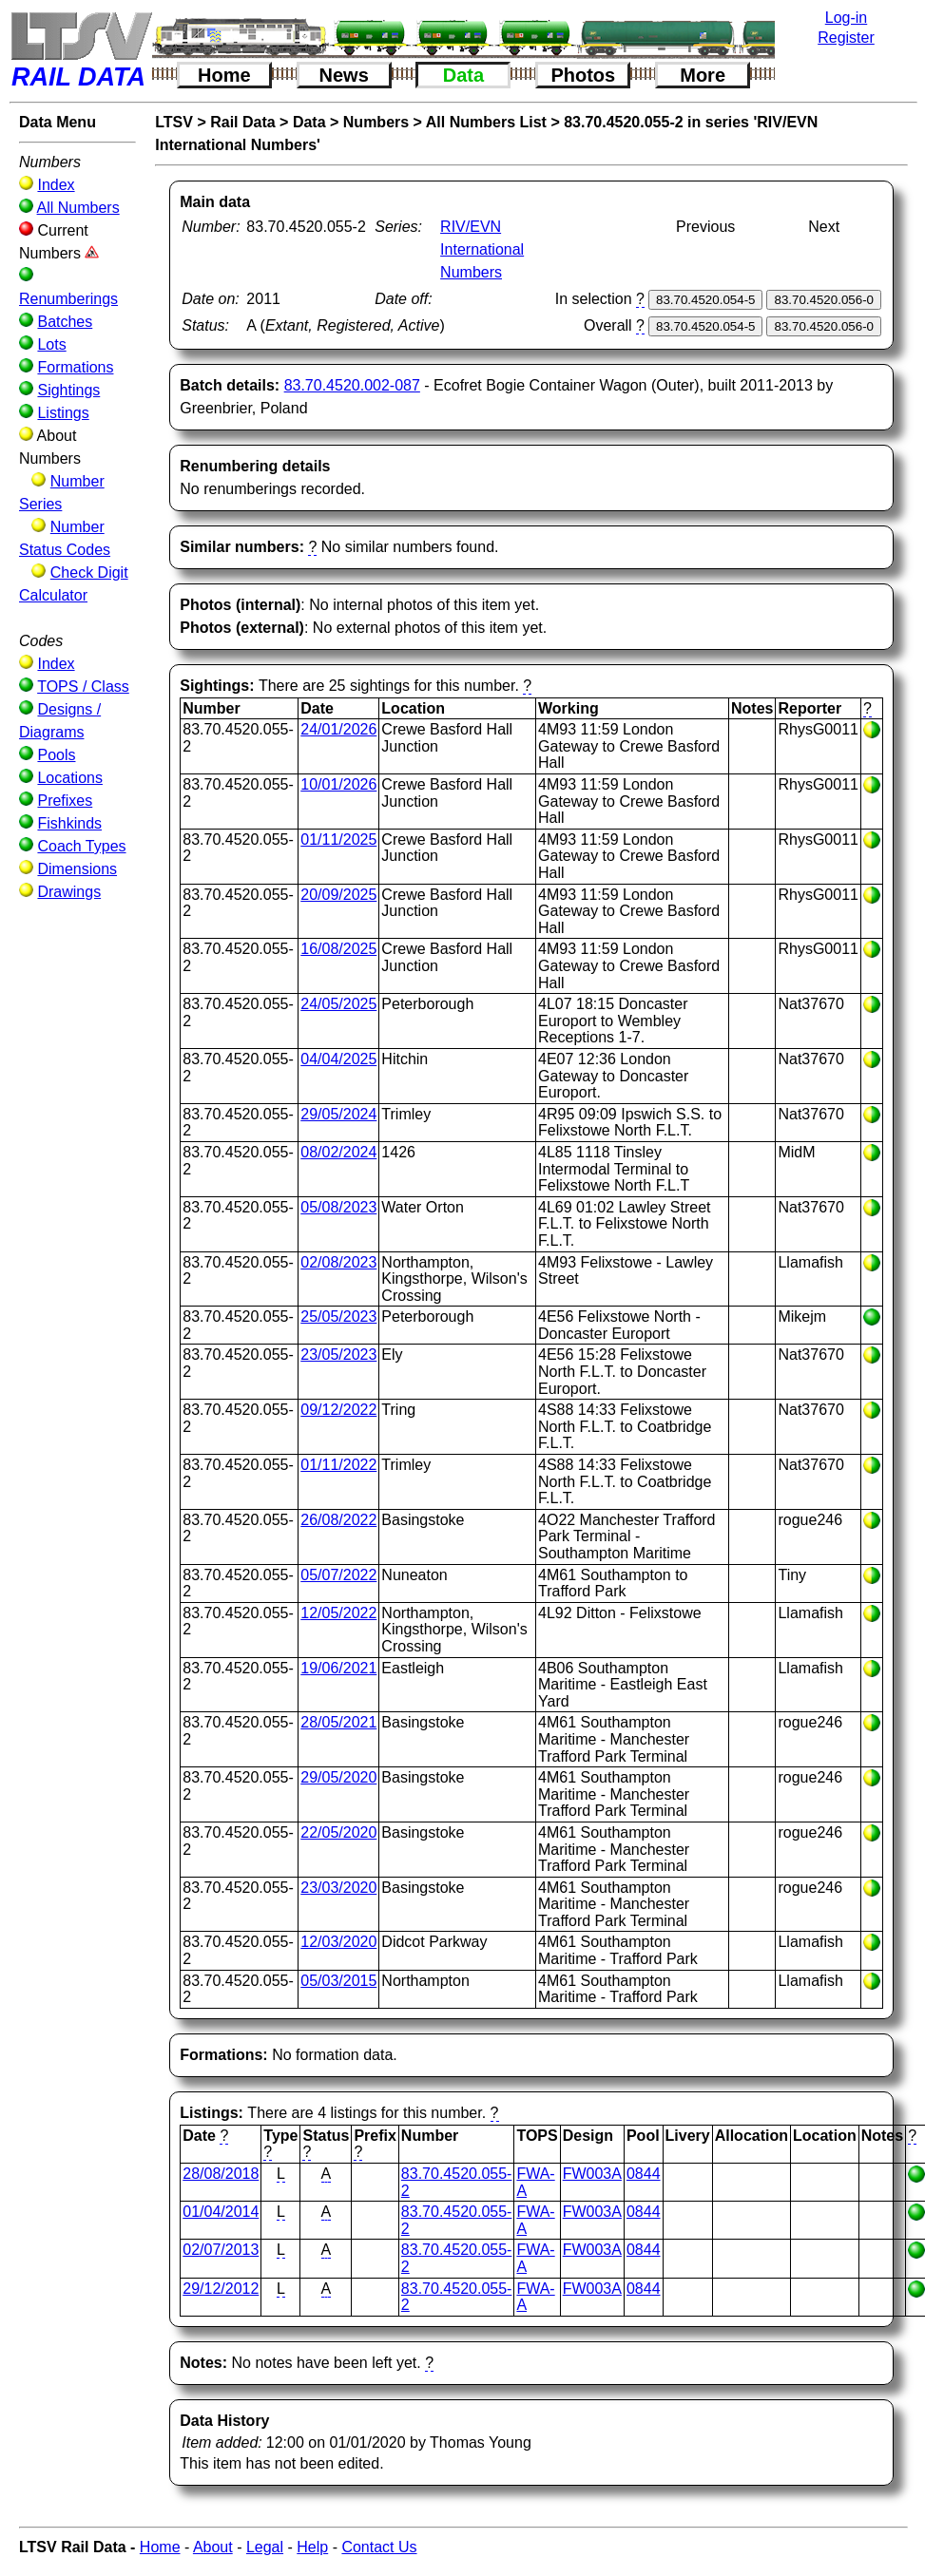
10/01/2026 (338, 784)
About (213, 2547)
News (344, 75)
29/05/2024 (338, 1114)
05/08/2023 (338, 1207)
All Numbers (78, 208)
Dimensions (77, 869)
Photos (582, 75)
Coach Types (81, 846)
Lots (51, 344)
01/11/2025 (338, 839)
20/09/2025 (338, 895)
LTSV (174, 122)
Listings (62, 413)
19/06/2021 (338, 1668)
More (702, 75)
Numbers (376, 122)
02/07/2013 (221, 2250)
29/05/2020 (338, 1777)
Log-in (846, 18)
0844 (643, 2174)
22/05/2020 (338, 1832)
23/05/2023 (338, 1354)
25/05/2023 (338, 1316)
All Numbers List (486, 122)
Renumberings (68, 299)
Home (224, 75)
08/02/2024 (338, 1152)
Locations (70, 778)
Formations (75, 367)
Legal (264, 2547)
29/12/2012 (221, 2288)
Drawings (69, 892)
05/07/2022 (338, 1575)
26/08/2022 (338, 1520)
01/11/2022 (338, 1465)
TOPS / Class (83, 686)
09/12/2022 (338, 1410)
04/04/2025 (338, 1059)
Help (312, 2547)
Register (846, 37)
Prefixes (64, 800)
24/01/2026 (338, 729)
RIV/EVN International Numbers (482, 249)
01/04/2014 (221, 2212)
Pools (56, 755)
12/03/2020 (338, 1942)
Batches (64, 322)
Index (55, 185)
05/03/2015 (338, 1981)
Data (463, 75)
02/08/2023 (338, 1262)
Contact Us (378, 2547)
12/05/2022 (338, 1613)
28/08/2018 (221, 2174)
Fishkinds (69, 823)
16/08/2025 (338, 949)
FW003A (592, 2174)
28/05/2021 (338, 1722)
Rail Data (242, 122)
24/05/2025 (338, 1004)
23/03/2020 (338, 1888)
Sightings (68, 390)
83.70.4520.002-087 (352, 385)
